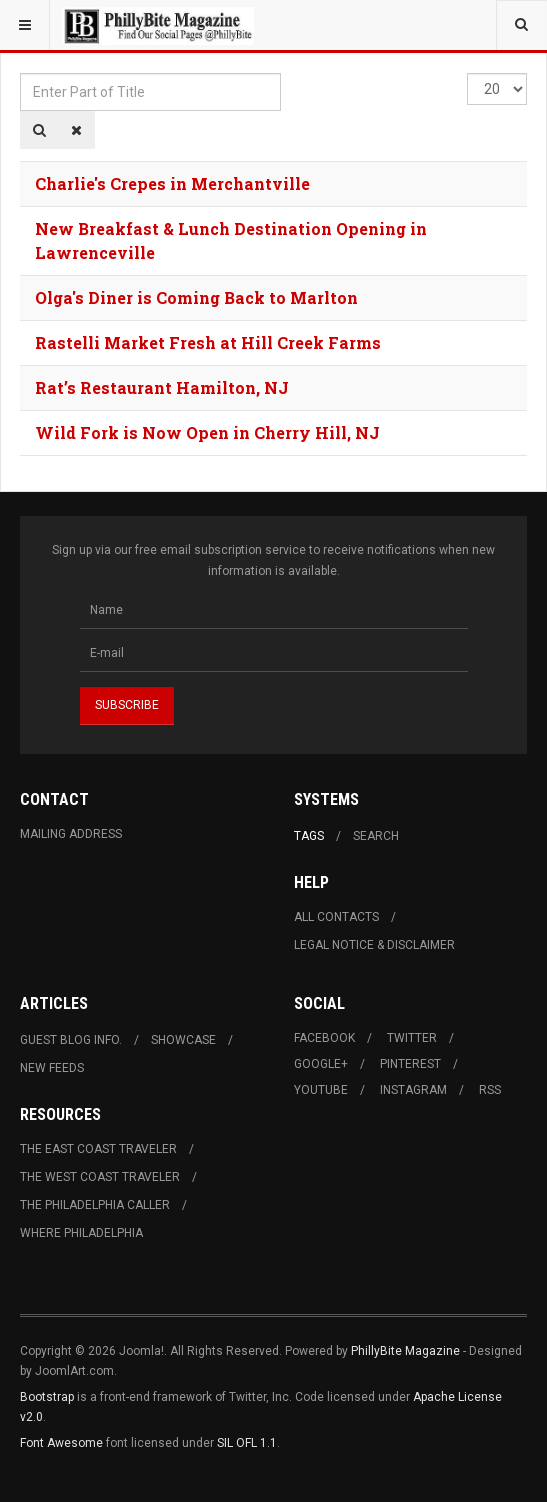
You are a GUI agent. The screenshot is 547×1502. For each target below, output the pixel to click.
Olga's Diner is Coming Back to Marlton (196, 297)
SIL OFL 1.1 (247, 1443)
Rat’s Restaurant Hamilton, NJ (162, 387)
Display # (467, 73)
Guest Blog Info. (71, 1040)
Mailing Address (71, 834)
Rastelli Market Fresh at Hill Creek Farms (208, 342)
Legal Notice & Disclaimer (374, 945)
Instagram (413, 1090)
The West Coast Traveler (100, 1177)
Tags (309, 836)
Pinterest (410, 1064)
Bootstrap (47, 1397)
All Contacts (336, 917)
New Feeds (52, 1068)
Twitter (412, 1038)
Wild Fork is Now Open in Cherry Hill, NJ (207, 432)
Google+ (321, 1064)
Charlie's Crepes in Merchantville (172, 183)
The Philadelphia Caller (95, 1205)
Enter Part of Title (20, 73)
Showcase (183, 1040)
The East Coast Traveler (98, 1149)
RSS (490, 1090)
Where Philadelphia (81, 1233)
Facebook (324, 1038)
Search (376, 836)
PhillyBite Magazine (405, 1351)
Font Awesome (61, 1443)
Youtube (321, 1090)
